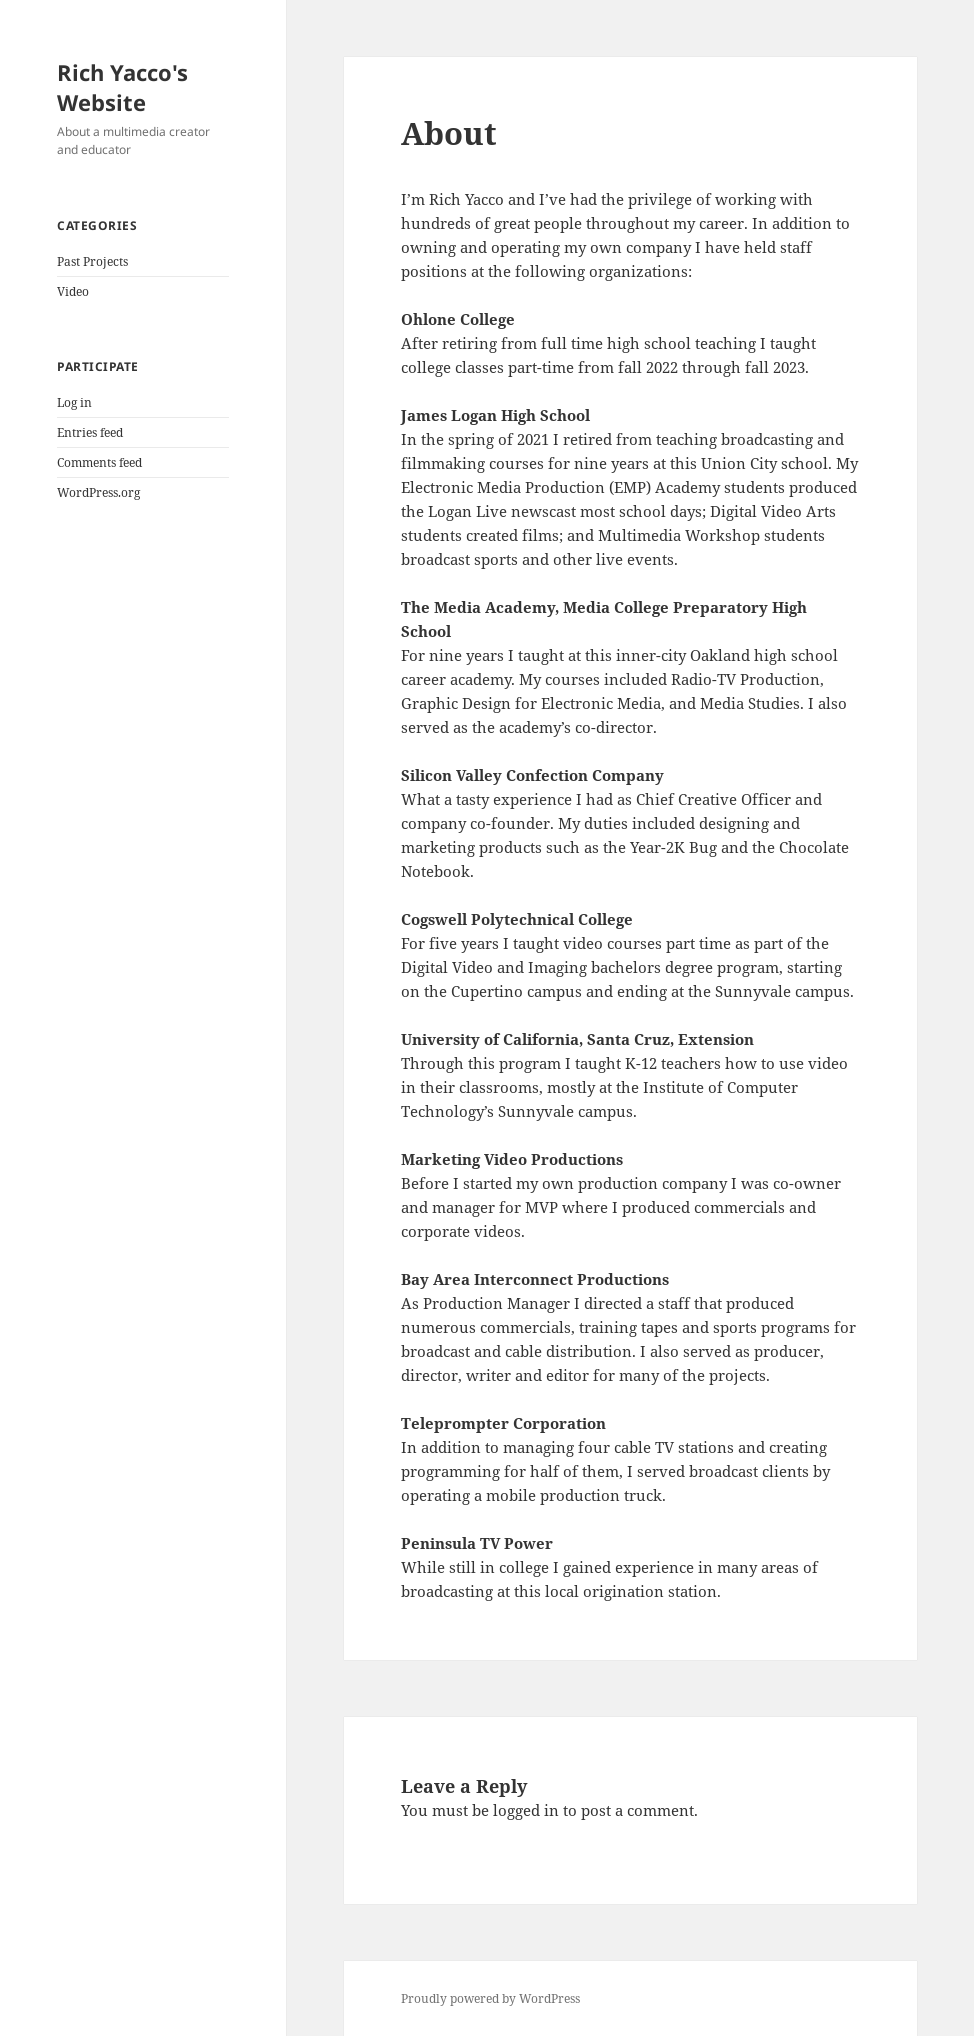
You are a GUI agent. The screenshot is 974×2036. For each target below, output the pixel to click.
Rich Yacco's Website (122, 87)
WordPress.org (98, 492)
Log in (74, 402)
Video (73, 291)
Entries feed (90, 432)
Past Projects (92, 261)
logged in (526, 1810)
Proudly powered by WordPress (490, 1998)
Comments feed (99, 462)
